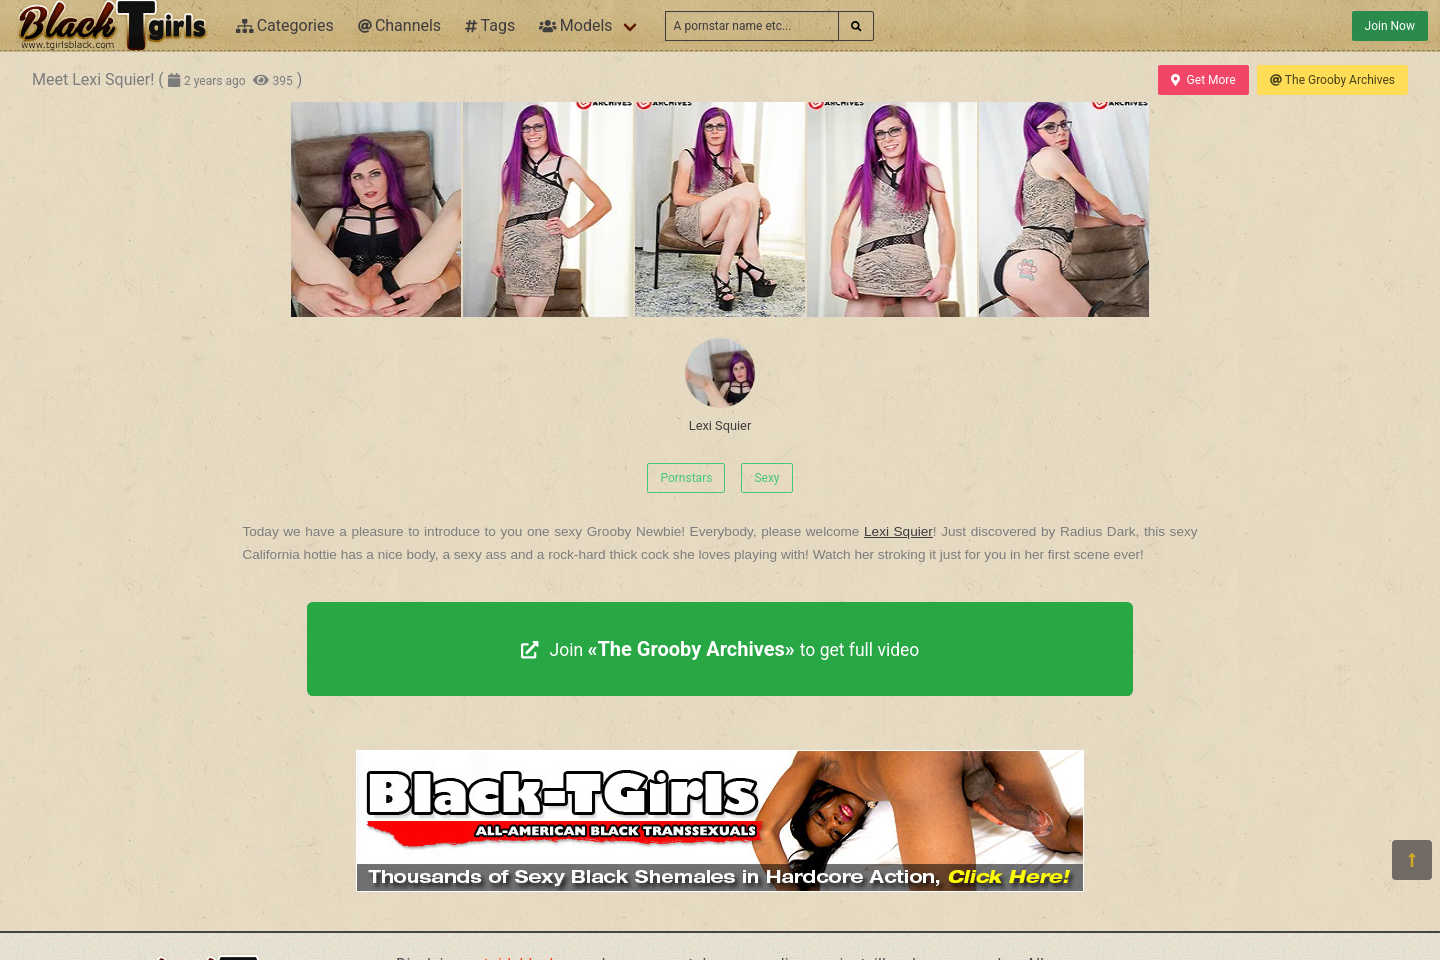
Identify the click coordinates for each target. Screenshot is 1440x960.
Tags (490, 25)
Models (575, 25)
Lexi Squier (720, 385)
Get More (1203, 80)
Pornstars (686, 478)
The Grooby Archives (1332, 80)
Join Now (1390, 26)
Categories (285, 25)
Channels (399, 25)
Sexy (766, 478)
